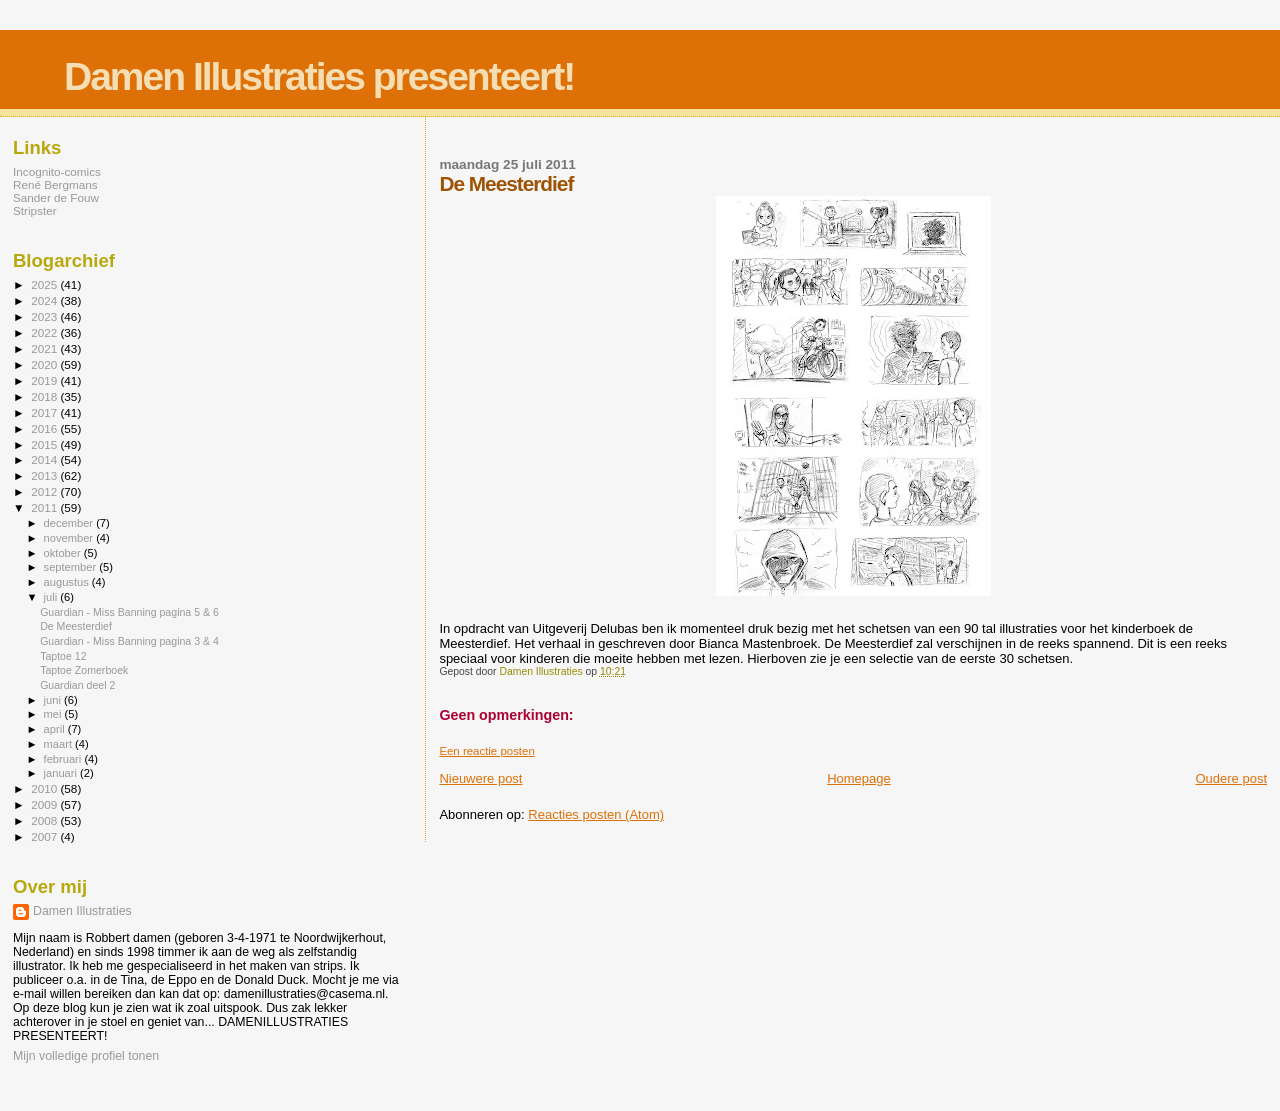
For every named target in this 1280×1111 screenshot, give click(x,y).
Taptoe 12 (63, 656)
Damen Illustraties (82, 911)
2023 (45, 316)
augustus (68, 582)
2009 (45, 804)
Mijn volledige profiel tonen (86, 1056)
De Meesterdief (76, 626)
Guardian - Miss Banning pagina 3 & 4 (129, 641)
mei (54, 714)
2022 (45, 332)
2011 (45, 507)
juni (54, 700)
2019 (45, 380)
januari (62, 773)
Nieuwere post (480, 778)
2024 (45, 300)
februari (64, 759)
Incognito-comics (57, 171)
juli (52, 597)
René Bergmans (55, 184)
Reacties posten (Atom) (596, 814)
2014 (45, 459)
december (70, 523)
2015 (45, 444)
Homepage (859, 778)
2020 (45, 364)
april (56, 729)
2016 (45, 428)
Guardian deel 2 (77, 685)
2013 (45, 475)
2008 (45, 820)
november (70, 538)
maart (60, 744)
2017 (45, 412)
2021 (45, 348)
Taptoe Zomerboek (84, 670)
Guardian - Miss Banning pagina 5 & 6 (129, 612)
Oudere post (1231, 778)
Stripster (35, 210)
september (72, 567)
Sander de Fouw (56, 197)
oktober (64, 553)
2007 (45, 836)
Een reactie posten (486, 751)
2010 (45, 788)
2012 (45, 491)
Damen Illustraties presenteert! (319, 76)
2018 (45, 396)
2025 (45, 284)
